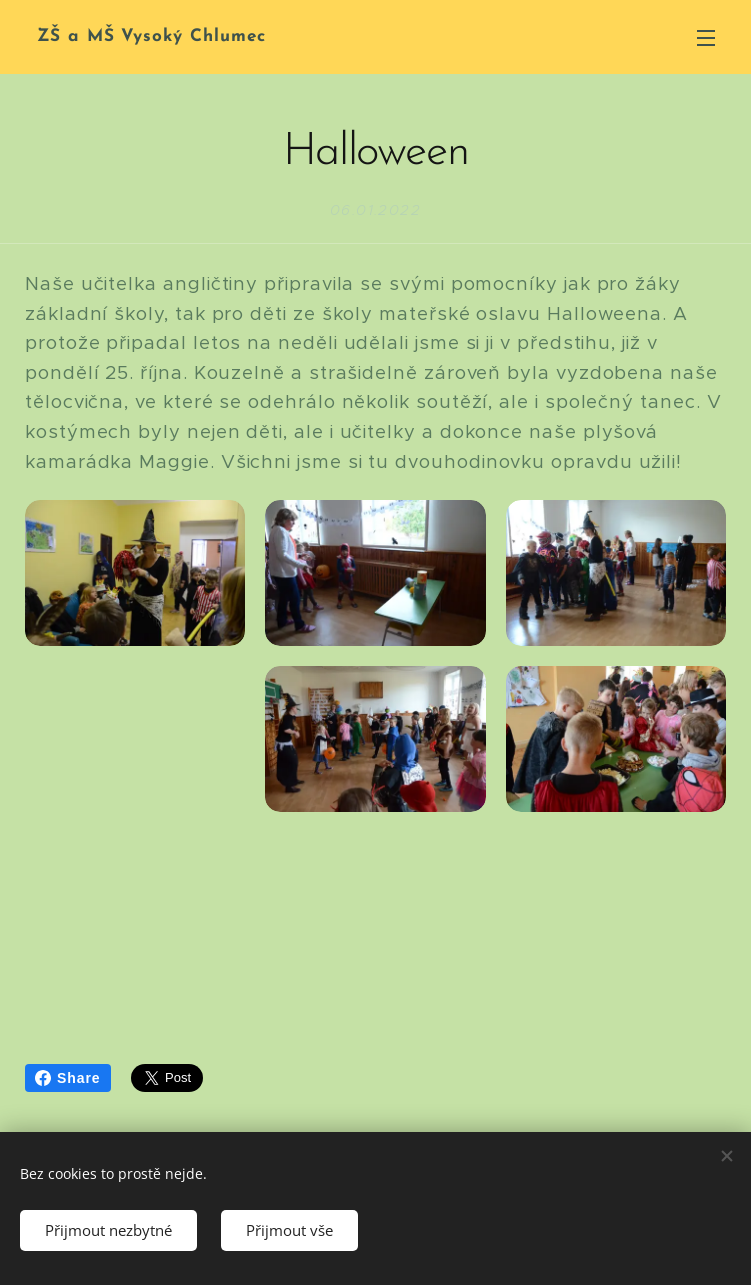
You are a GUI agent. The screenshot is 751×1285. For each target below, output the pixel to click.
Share (68, 1078)
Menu (706, 38)
